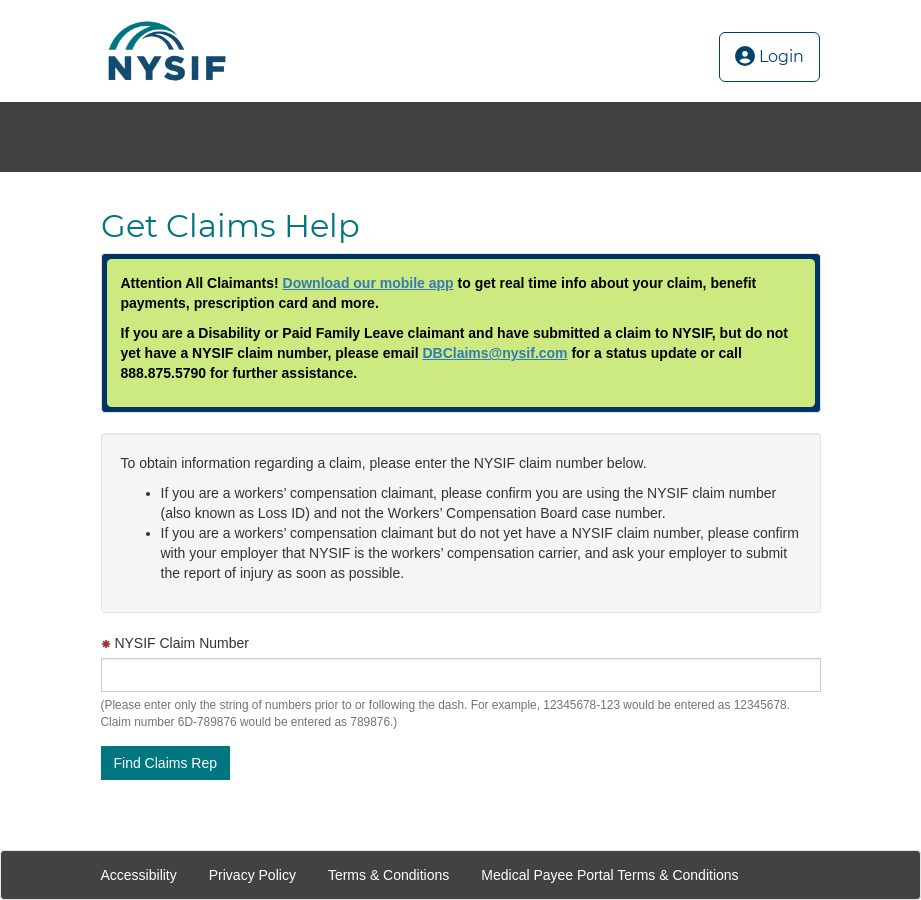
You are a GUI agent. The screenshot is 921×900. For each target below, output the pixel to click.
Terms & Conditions (388, 875)
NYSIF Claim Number (175, 643)
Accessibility (139, 875)
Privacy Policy (252, 875)
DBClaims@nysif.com (494, 353)
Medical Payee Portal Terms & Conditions (609, 875)
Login (769, 56)
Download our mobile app (368, 283)
